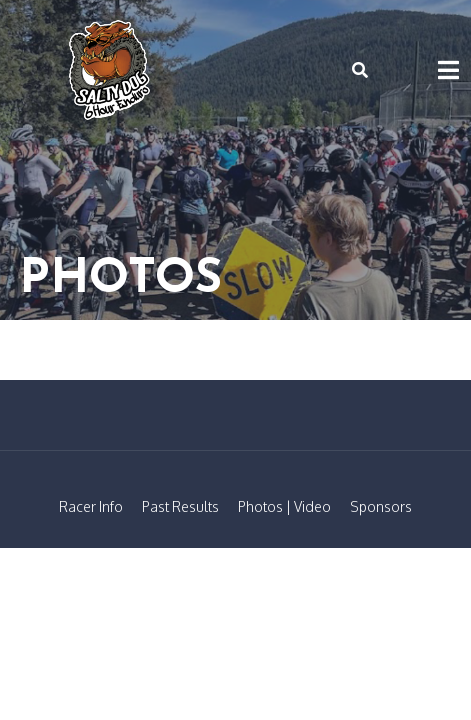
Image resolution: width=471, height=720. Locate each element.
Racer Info (91, 506)
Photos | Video (284, 506)
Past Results (180, 506)
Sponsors (381, 506)
